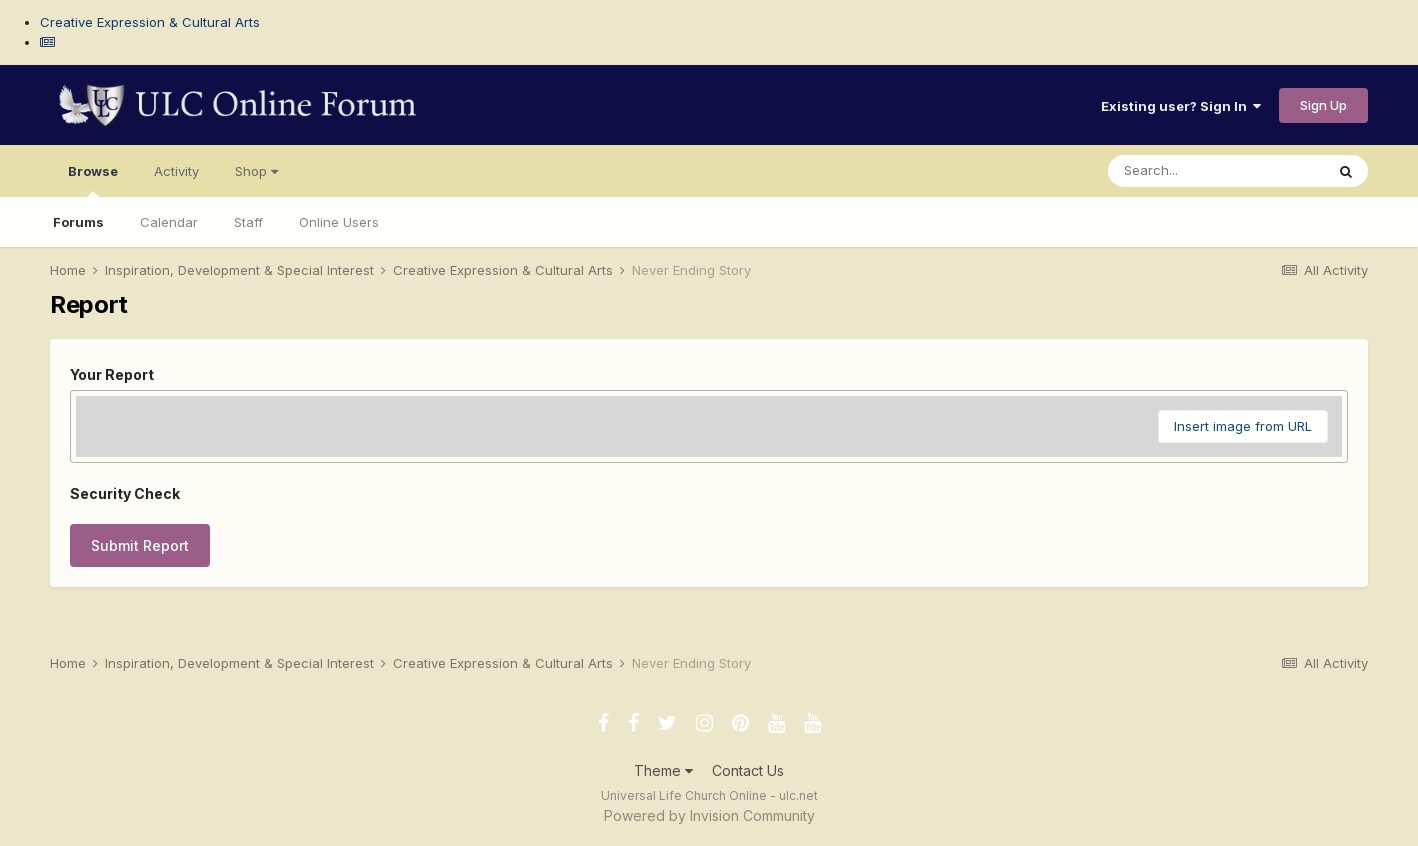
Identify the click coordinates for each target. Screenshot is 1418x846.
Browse (93, 180)
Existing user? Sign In (1181, 106)
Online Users (339, 222)
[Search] (1216, 171)
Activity (176, 171)
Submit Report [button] (140, 545)
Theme (663, 770)
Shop (256, 171)
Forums (78, 222)
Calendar (169, 222)
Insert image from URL (1243, 426)
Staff (248, 222)
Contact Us (748, 770)
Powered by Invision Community (709, 815)
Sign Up (1323, 105)
